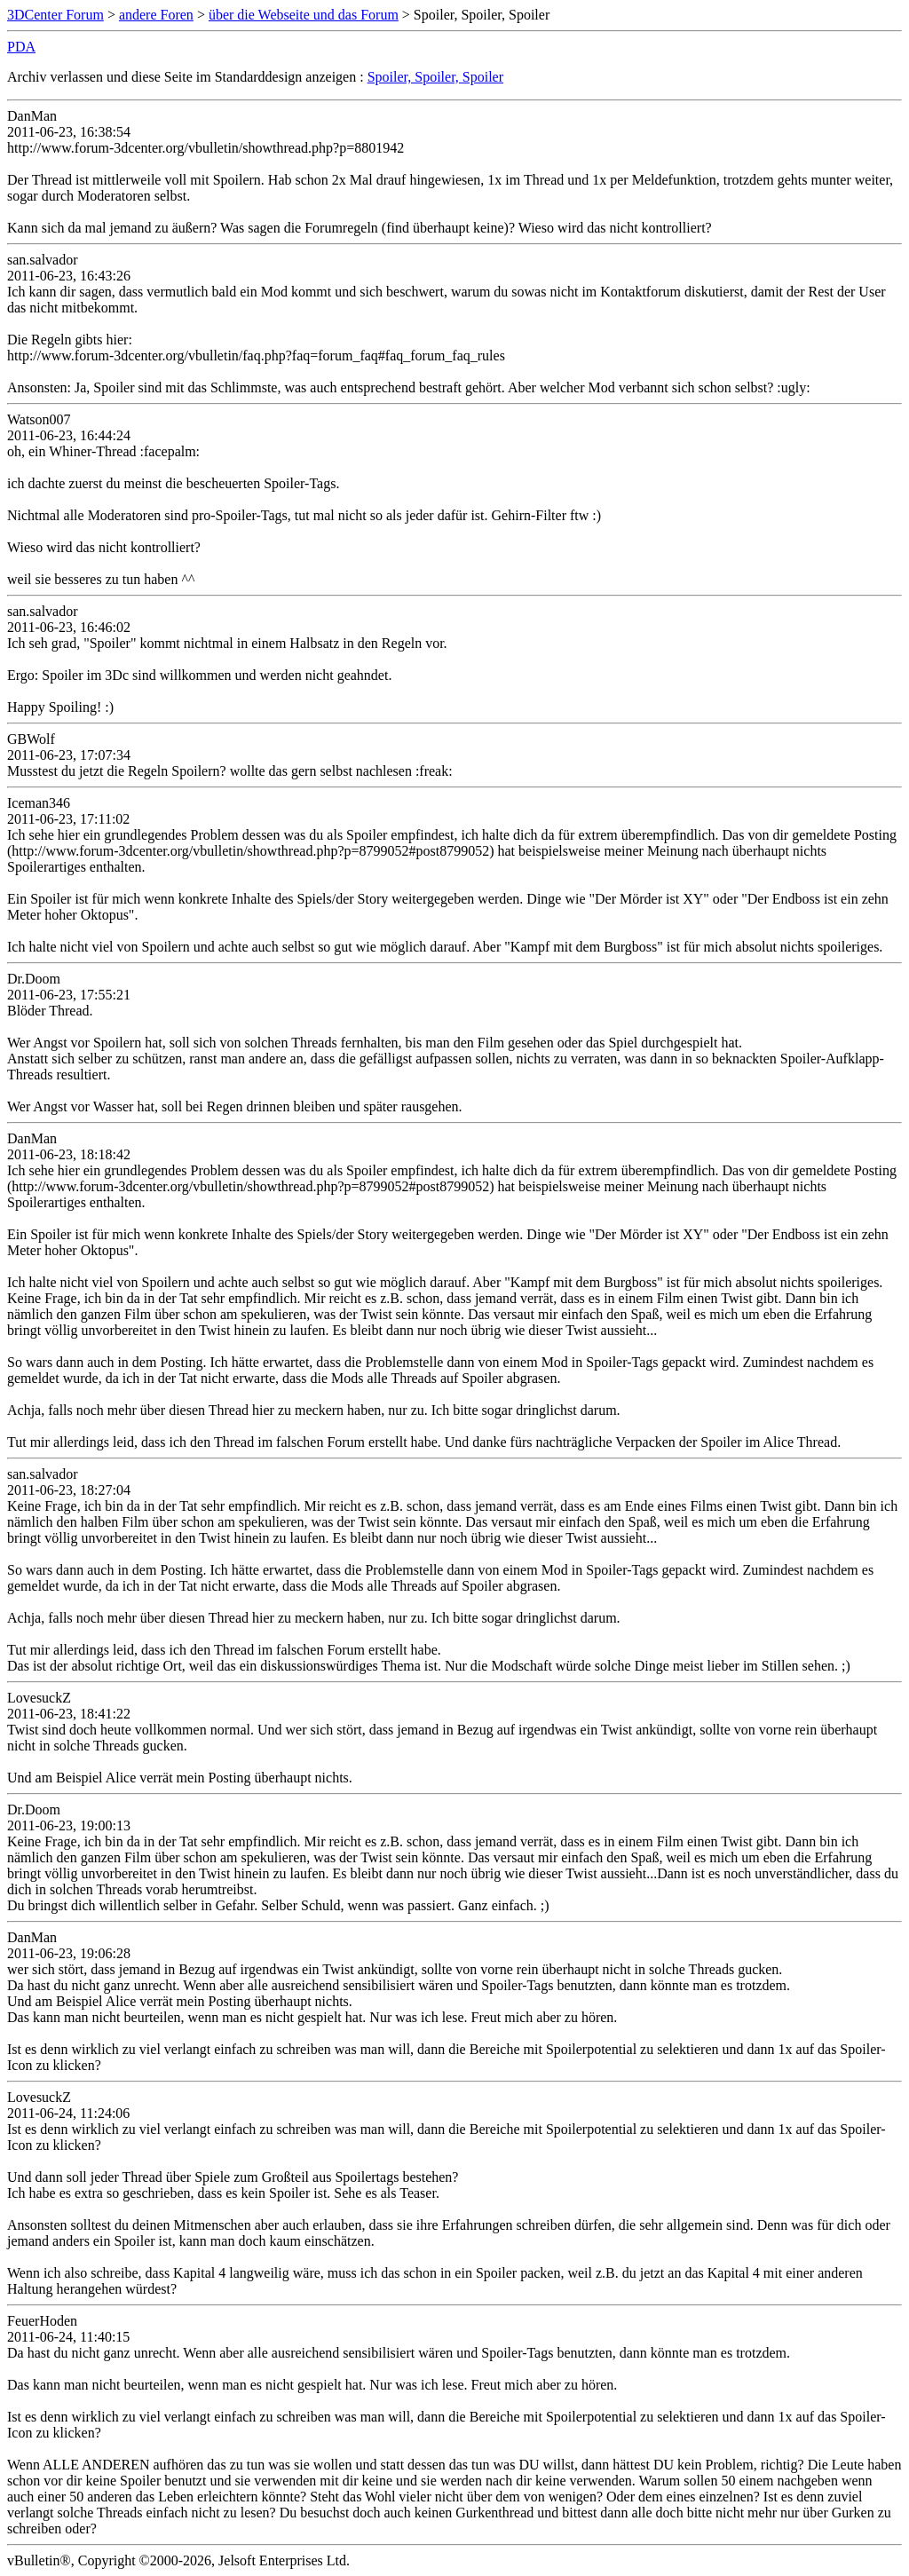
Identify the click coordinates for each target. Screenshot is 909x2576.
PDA (21, 46)
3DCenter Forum (55, 14)
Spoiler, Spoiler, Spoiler (435, 76)
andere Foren (156, 14)
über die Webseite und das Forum (304, 14)
